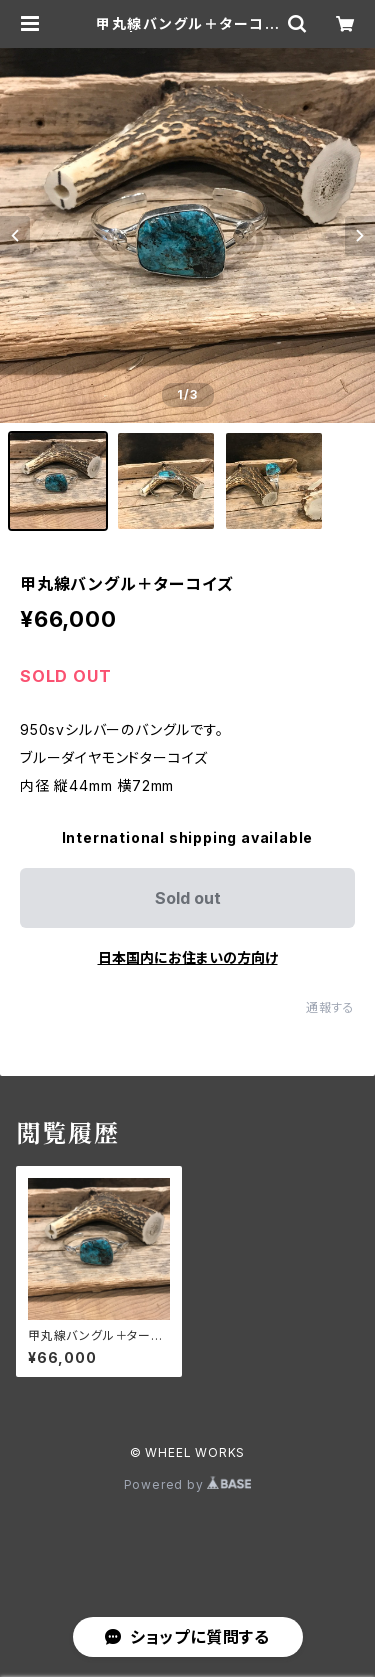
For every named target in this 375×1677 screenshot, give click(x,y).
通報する (330, 1007)
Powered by (188, 1484)
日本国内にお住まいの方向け (188, 957)
